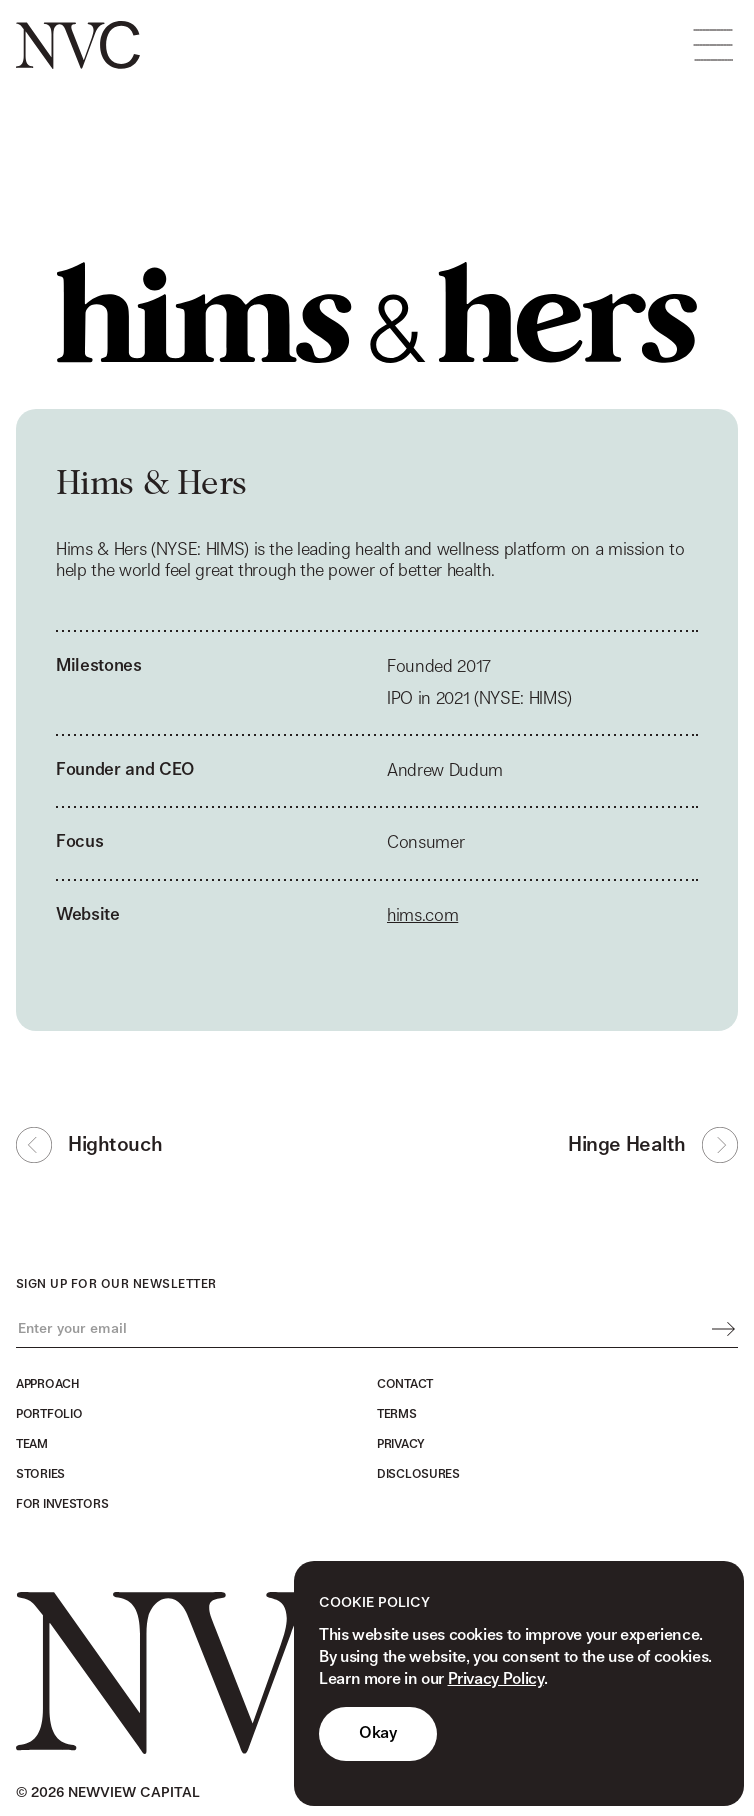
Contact (405, 1384)
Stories (40, 1474)
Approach (47, 1384)
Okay (378, 1733)
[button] (713, 45)
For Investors (62, 1504)
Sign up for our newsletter (116, 1284)
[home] (78, 45)
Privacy (401, 1444)
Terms (397, 1414)
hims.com (422, 918)
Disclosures (418, 1474)
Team (32, 1444)
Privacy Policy (496, 1679)
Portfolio (49, 1414)
